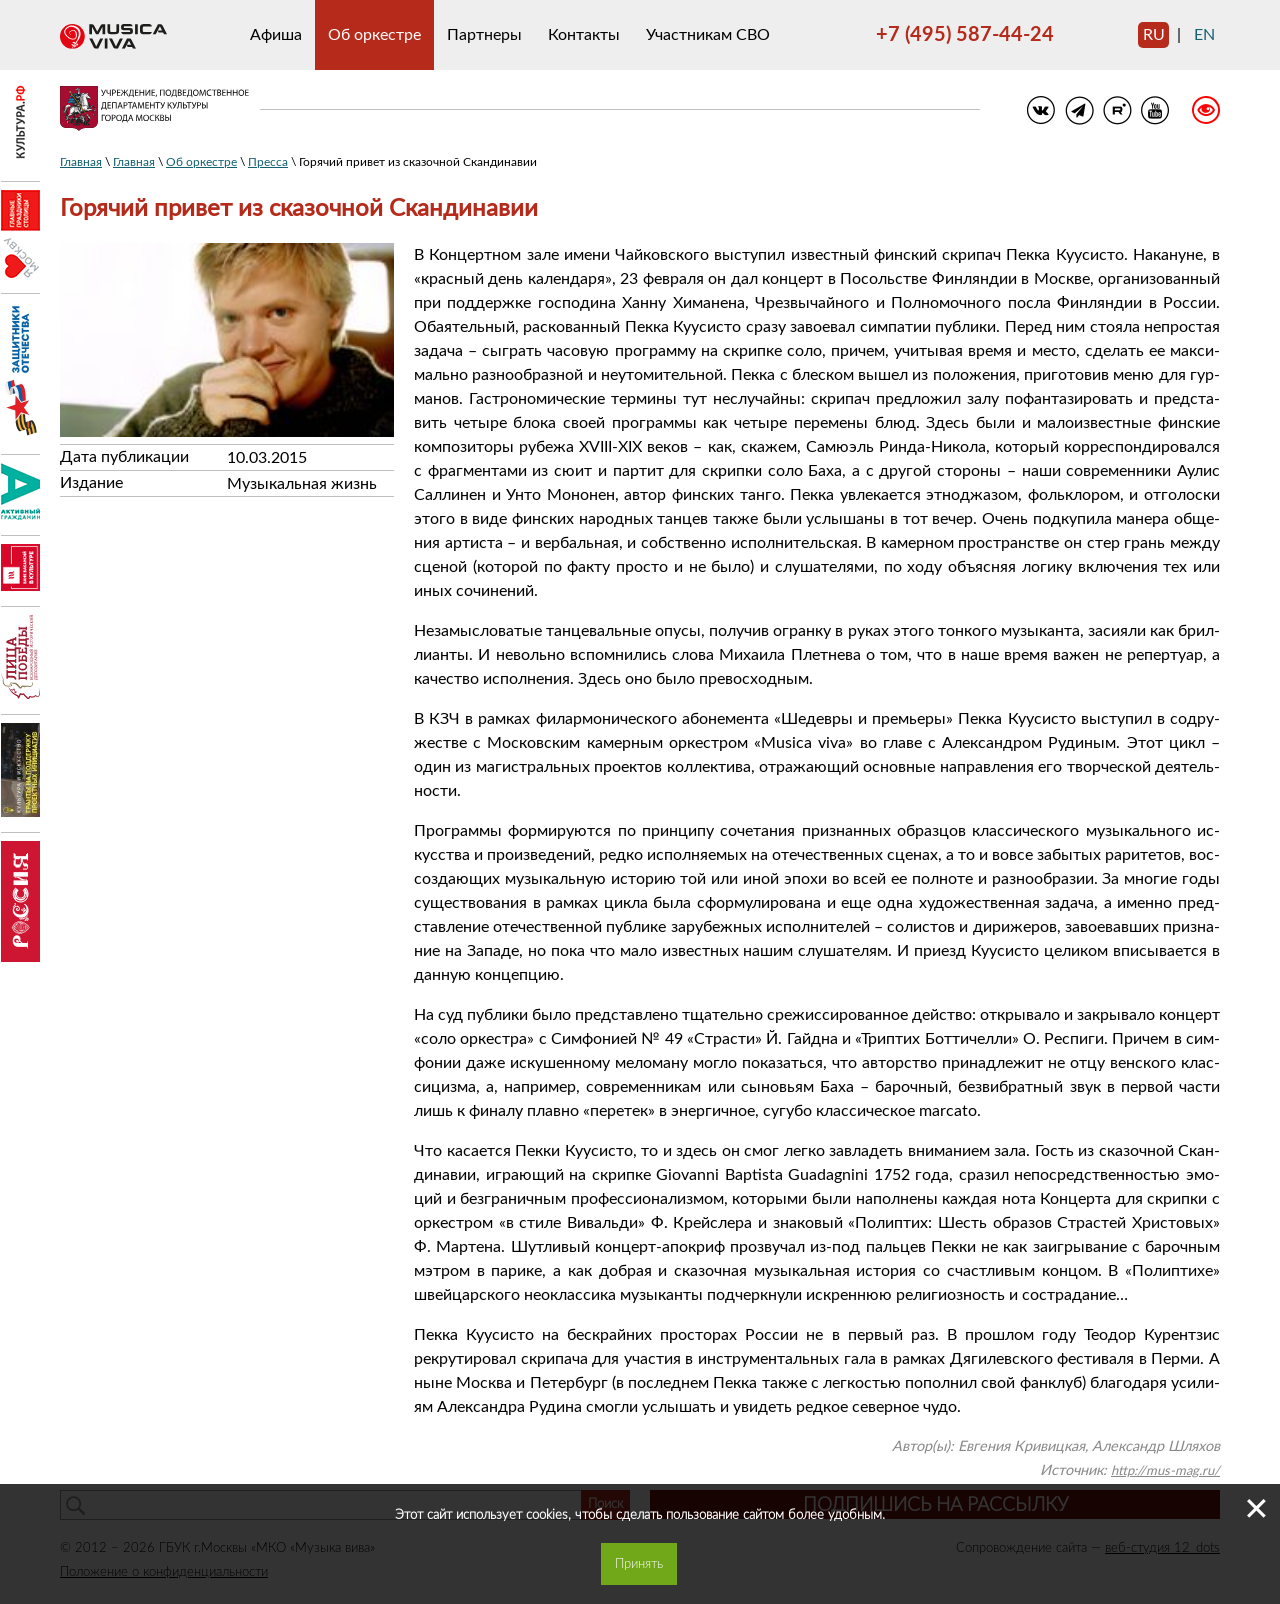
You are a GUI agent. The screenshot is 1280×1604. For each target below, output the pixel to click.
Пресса (268, 162)
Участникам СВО (708, 35)
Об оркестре (374, 35)
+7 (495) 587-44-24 (965, 35)
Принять (639, 1564)
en (1204, 35)
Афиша (276, 35)
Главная (81, 162)
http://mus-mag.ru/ (1165, 1471)
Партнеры (484, 35)
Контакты (584, 35)
